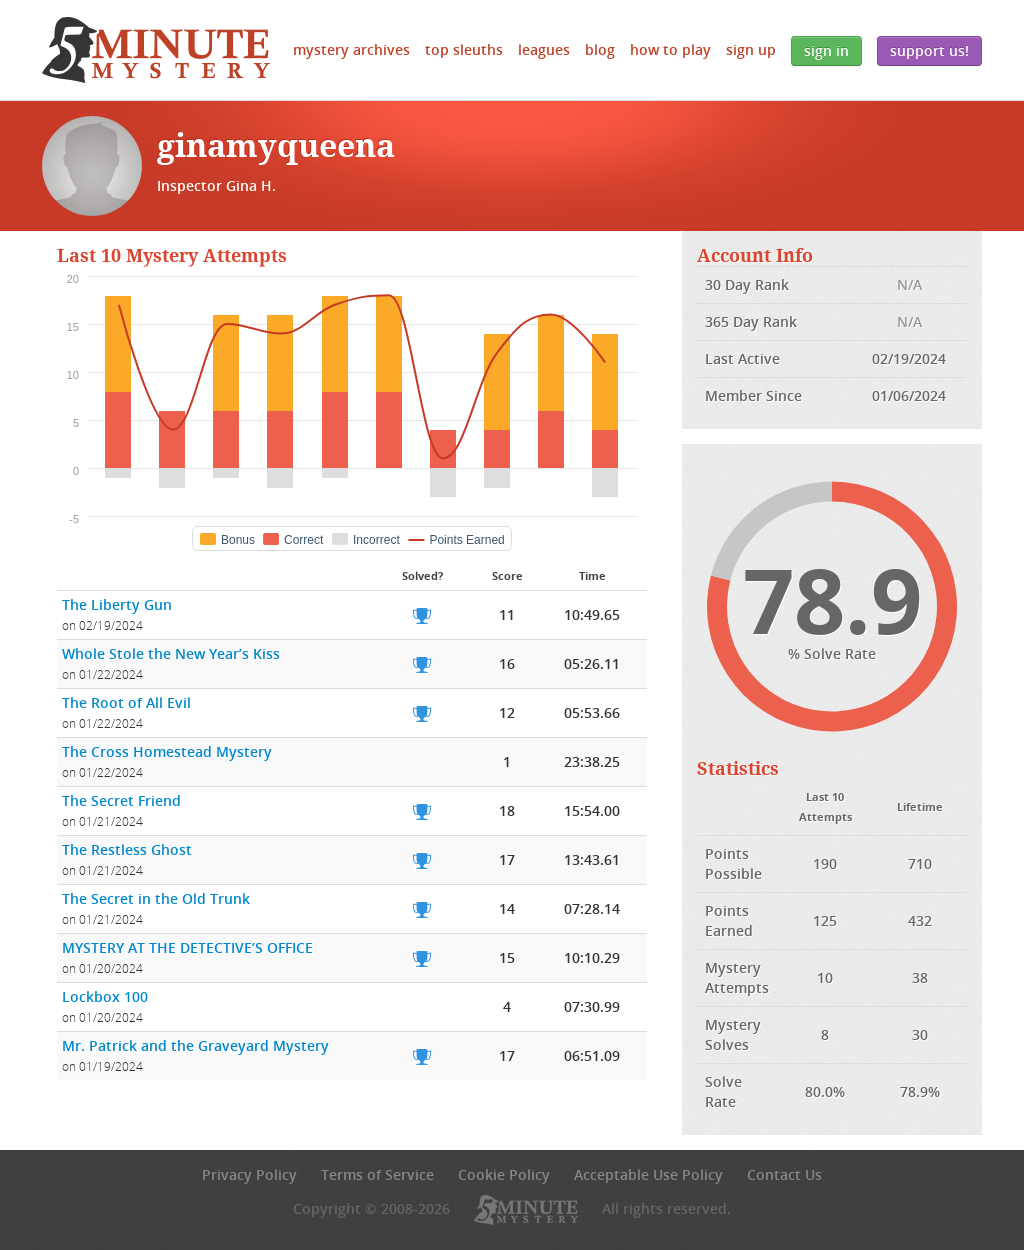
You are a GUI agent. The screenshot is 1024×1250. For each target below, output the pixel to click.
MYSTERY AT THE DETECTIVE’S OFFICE (187, 947)
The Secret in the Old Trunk (156, 898)
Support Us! (929, 50)
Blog (600, 49)
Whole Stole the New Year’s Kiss (171, 653)
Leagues (544, 49)
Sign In (826, 50)
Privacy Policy (249, 1174)
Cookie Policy (504, 1174)
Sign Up (751, 49)
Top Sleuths (464, 49)
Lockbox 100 (105, 996)
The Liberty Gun (117, 604)
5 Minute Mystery (156, 50)
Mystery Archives (351, 49)
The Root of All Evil (126, 702)
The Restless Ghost (127, 849)
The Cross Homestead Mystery (167, 751)
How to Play (670, 49)
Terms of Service (377, 1174)
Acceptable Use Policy (648, 1174)
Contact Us (784, 1174)
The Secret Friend (121, 800)
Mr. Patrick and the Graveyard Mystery (195, 1045)
